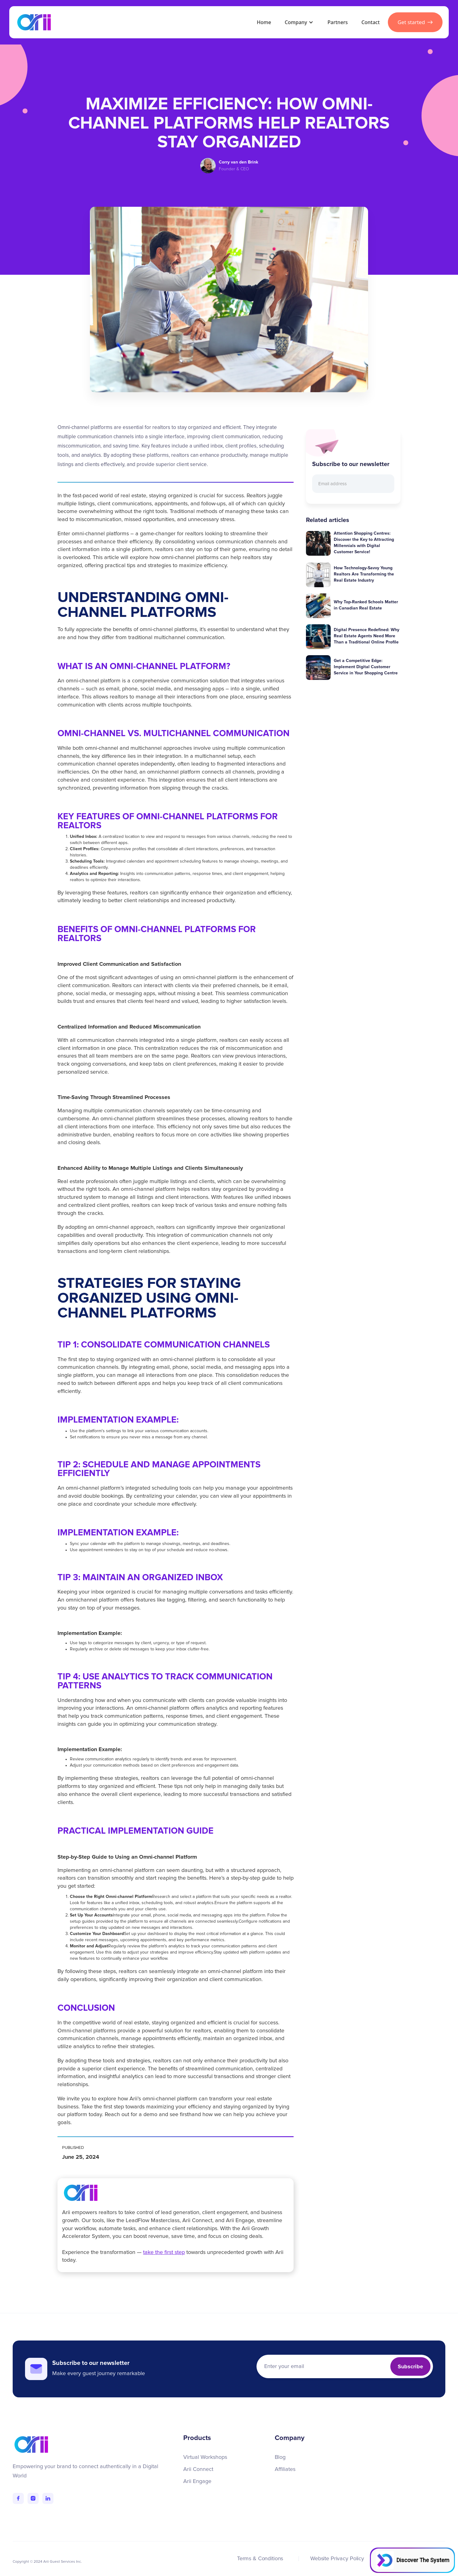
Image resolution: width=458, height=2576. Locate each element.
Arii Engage (197, 2481)
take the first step (164, 2252)
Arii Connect (198, 2469)
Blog (280, 2457)
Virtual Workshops (205, 2457)
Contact (370, 22)
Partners (338, 22)
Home (264, 22)
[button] (298, 22)
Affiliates (285, 2469)
